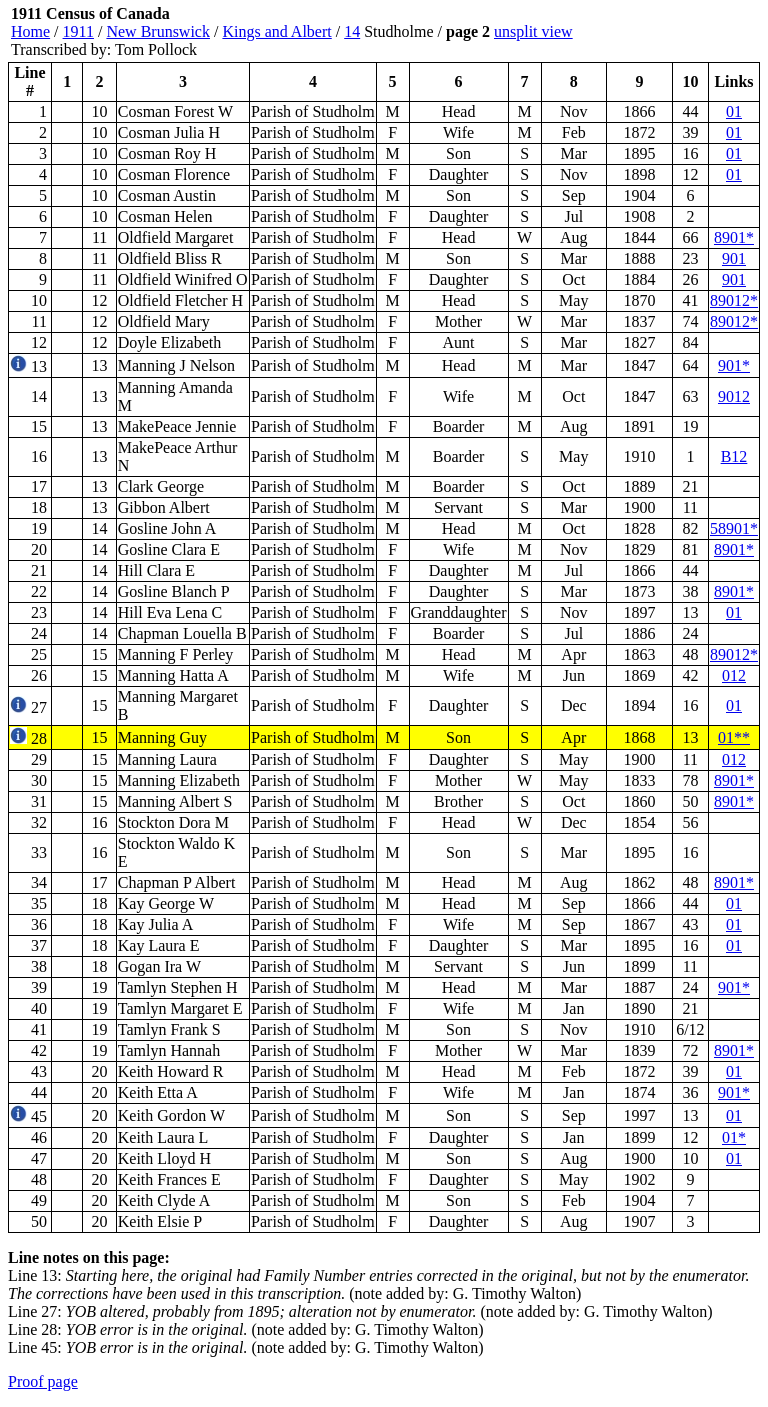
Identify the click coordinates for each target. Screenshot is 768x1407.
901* (734, 365)
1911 (78, 31)
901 (734, 258)
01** (734, 737)
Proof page (43, 1381)
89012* (734, 300)
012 (734, 675)
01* (734, 1137)
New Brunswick (158, 31)
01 (734, 111)
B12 (734, 456)
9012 (734, 396)
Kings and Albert (276, 31)
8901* (734, 237)
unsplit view (533, 31)
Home (30, 31)
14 (352, 31)
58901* (734, 528)
